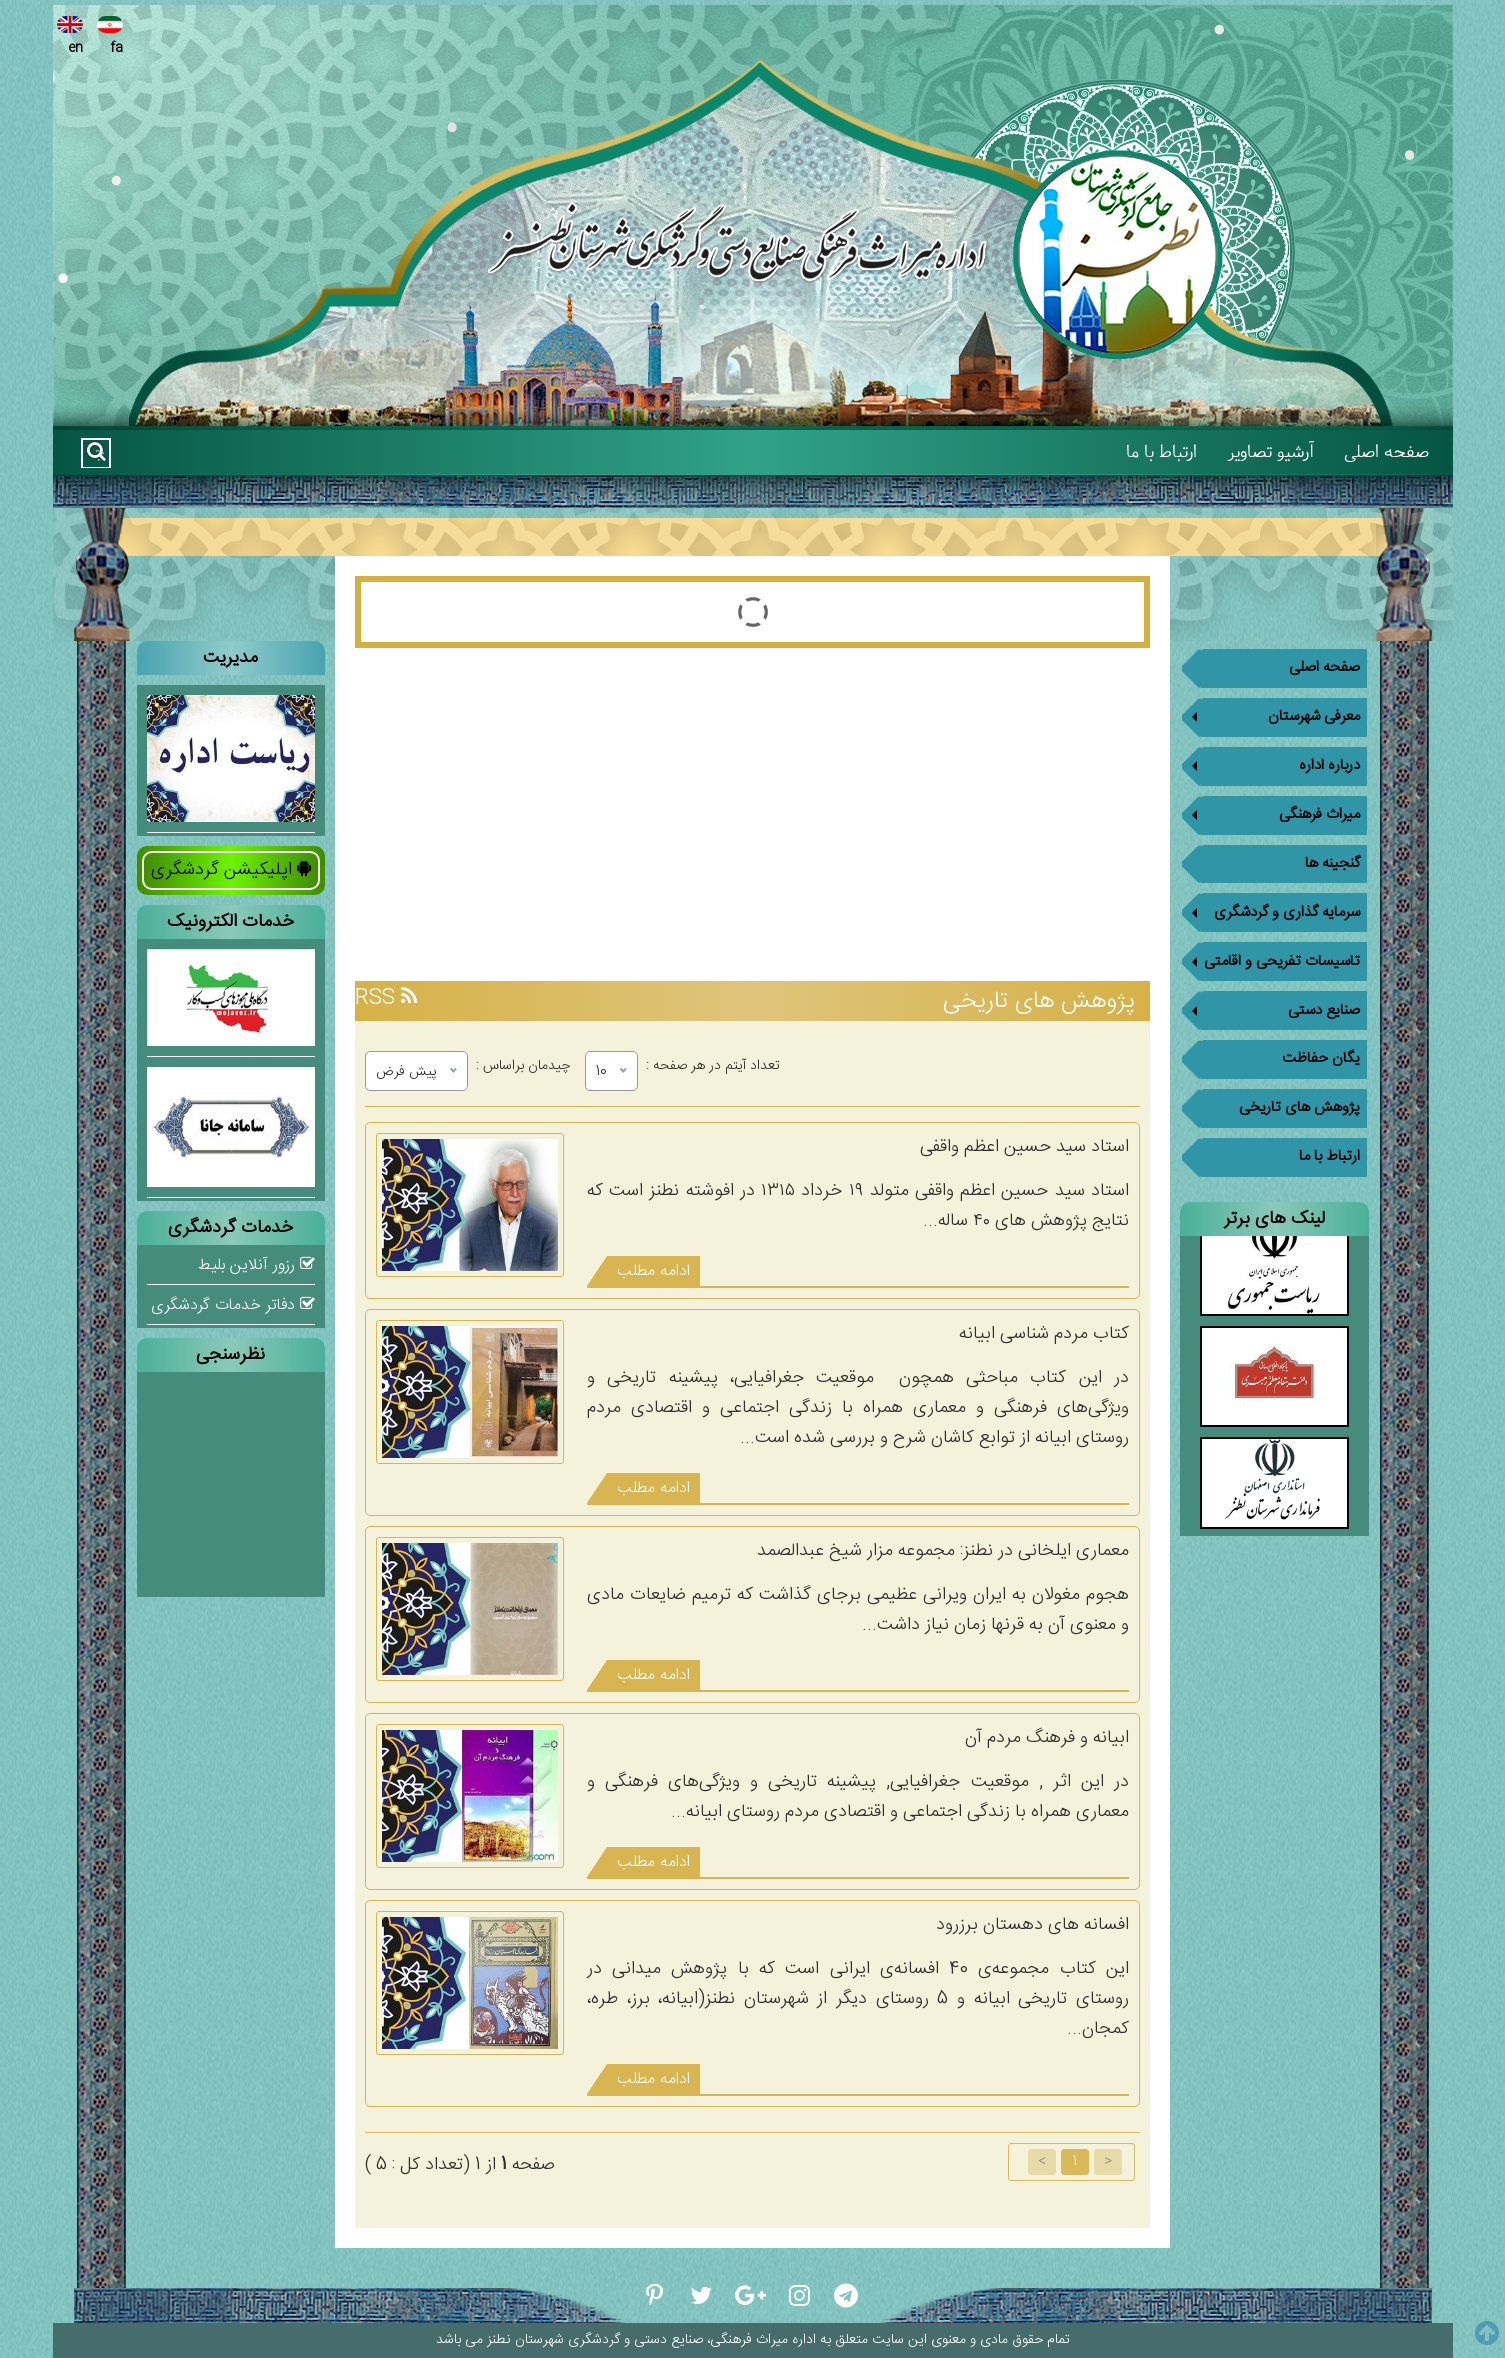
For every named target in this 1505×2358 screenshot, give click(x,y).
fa (111, 37)
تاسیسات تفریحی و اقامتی (1271, 945)
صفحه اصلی (1386, 451)
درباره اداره (1271, 761)
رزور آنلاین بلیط (256, 1265)
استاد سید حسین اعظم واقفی (1024, 1147)
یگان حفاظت (1321, 1034)
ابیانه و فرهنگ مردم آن (1047, 1738)
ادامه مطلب (653, 1271)
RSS (386, 998)
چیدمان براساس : (523, 1063)
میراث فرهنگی (1271, 807)
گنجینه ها (1332, 850)
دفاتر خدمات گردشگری (233, 1305)
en (71, 37)
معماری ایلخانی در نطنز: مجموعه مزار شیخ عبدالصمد (943, 1551)
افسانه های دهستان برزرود (1032, 1925)
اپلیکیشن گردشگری (231, 870)
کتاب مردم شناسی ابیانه (1044, 1334)
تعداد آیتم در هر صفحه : (713, 1063)
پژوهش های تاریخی (1299, 1080)
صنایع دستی (1271, 991)
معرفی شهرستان (1271, 715)
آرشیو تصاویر (1270, 451)
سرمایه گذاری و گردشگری (1271, 899)
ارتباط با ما (1161, 451)
